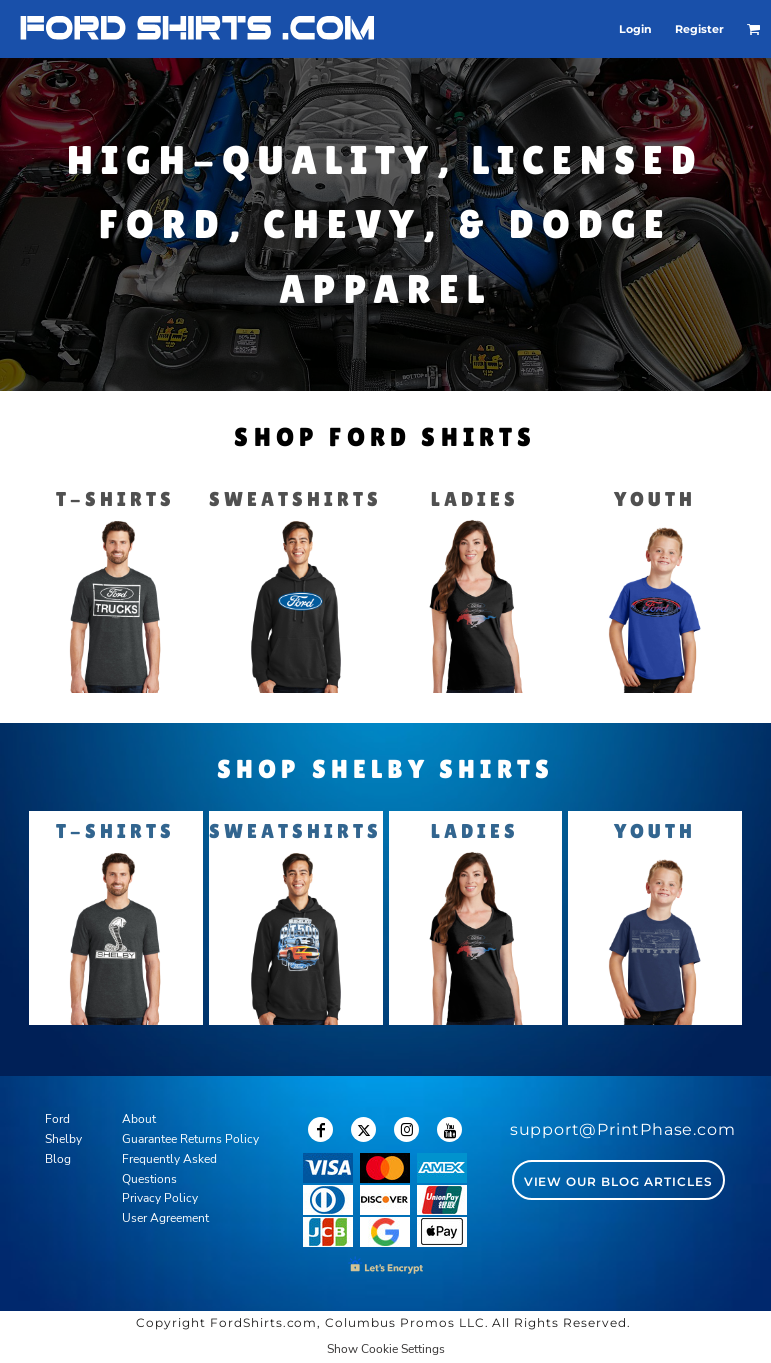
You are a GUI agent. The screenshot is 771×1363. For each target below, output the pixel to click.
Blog (58, 1159)
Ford (57, 1119)
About (139, 1119)
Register (699, 29)
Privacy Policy (160, 1198)
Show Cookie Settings (386, 1349)
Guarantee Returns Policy (190, 1139)
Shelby (63, 1139)
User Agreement (165, 1218)
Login (635, 29)
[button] (754, 29)
